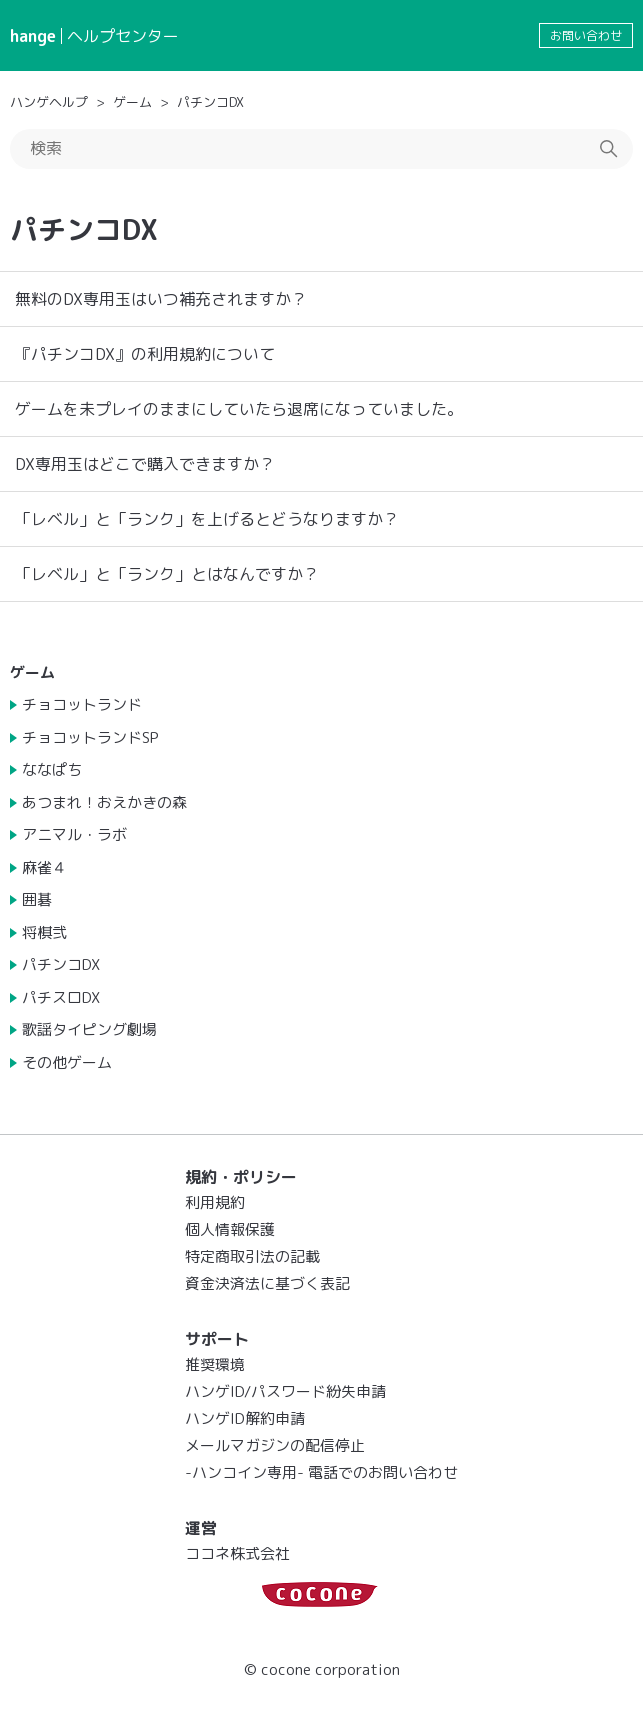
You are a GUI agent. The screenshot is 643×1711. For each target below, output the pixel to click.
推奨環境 (215, 1364)
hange (33, 36)
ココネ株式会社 (237, 1553)
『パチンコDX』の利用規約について (145, 354)
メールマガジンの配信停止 (275, 1445)
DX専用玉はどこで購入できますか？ (145, 464)
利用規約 (215, 1202)
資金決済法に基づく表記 (267, 1283)
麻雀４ (44, 867)
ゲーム (132, 102)
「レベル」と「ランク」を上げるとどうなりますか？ (207, 519)
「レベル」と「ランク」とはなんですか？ (167, 574)
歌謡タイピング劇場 (89, 1029)
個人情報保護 (230, 1229)
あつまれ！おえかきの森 (104, 802)
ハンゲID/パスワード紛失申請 (285, 1391)
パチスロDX (61, 997)
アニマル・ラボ (74, 834)
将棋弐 (44, 932)
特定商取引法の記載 (252, 1256)
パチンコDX (210, 102)
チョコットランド (82, 704)
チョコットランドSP (90, 737)
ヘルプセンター (123, 36)
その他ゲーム (67, 1062)
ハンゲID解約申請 (245, 1418)
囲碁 (37, 899)
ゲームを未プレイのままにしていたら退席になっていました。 (239, 409)
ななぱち (52, 769)
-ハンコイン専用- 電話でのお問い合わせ (321, 1472)
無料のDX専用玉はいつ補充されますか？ (161, 299)
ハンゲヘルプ (49, 102)
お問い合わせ (586, 35)
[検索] (321, 149)
